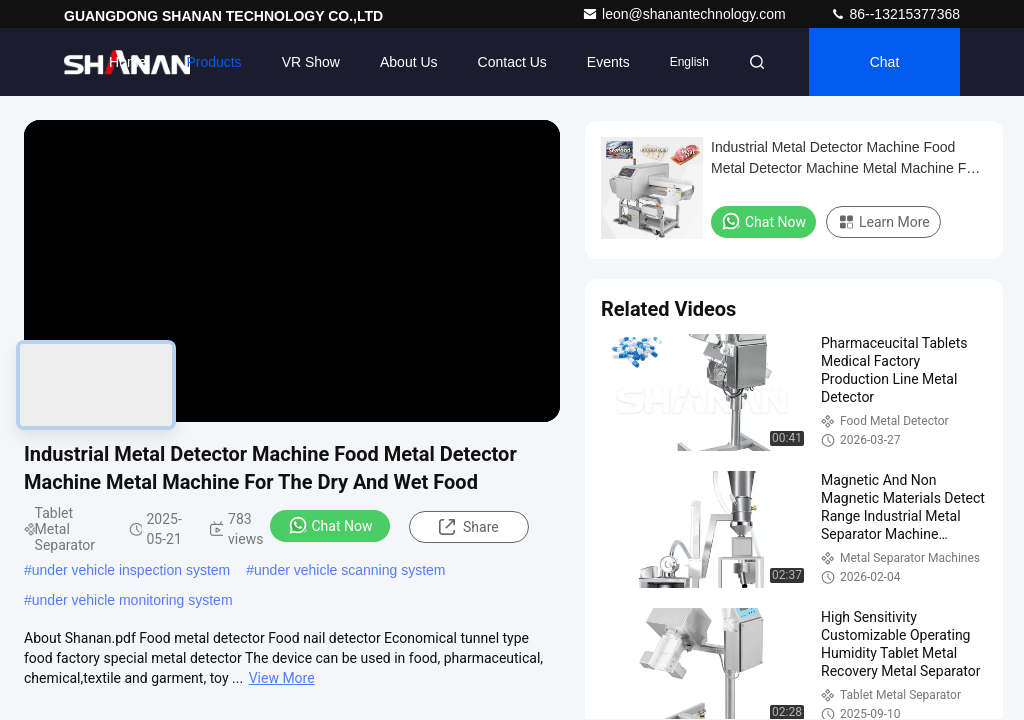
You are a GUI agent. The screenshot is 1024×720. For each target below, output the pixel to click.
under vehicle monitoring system (132, 600)
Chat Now (330, 525)
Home (127, 62)
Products (213, 62)
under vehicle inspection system (131, 570)
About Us (409, 62)
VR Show (311, 62)
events (608, 62)
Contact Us (512, 62)
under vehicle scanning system (349, 570)
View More (282, 678)
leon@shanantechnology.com (686, 14)
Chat (885, 62)
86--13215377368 (895, 14)
